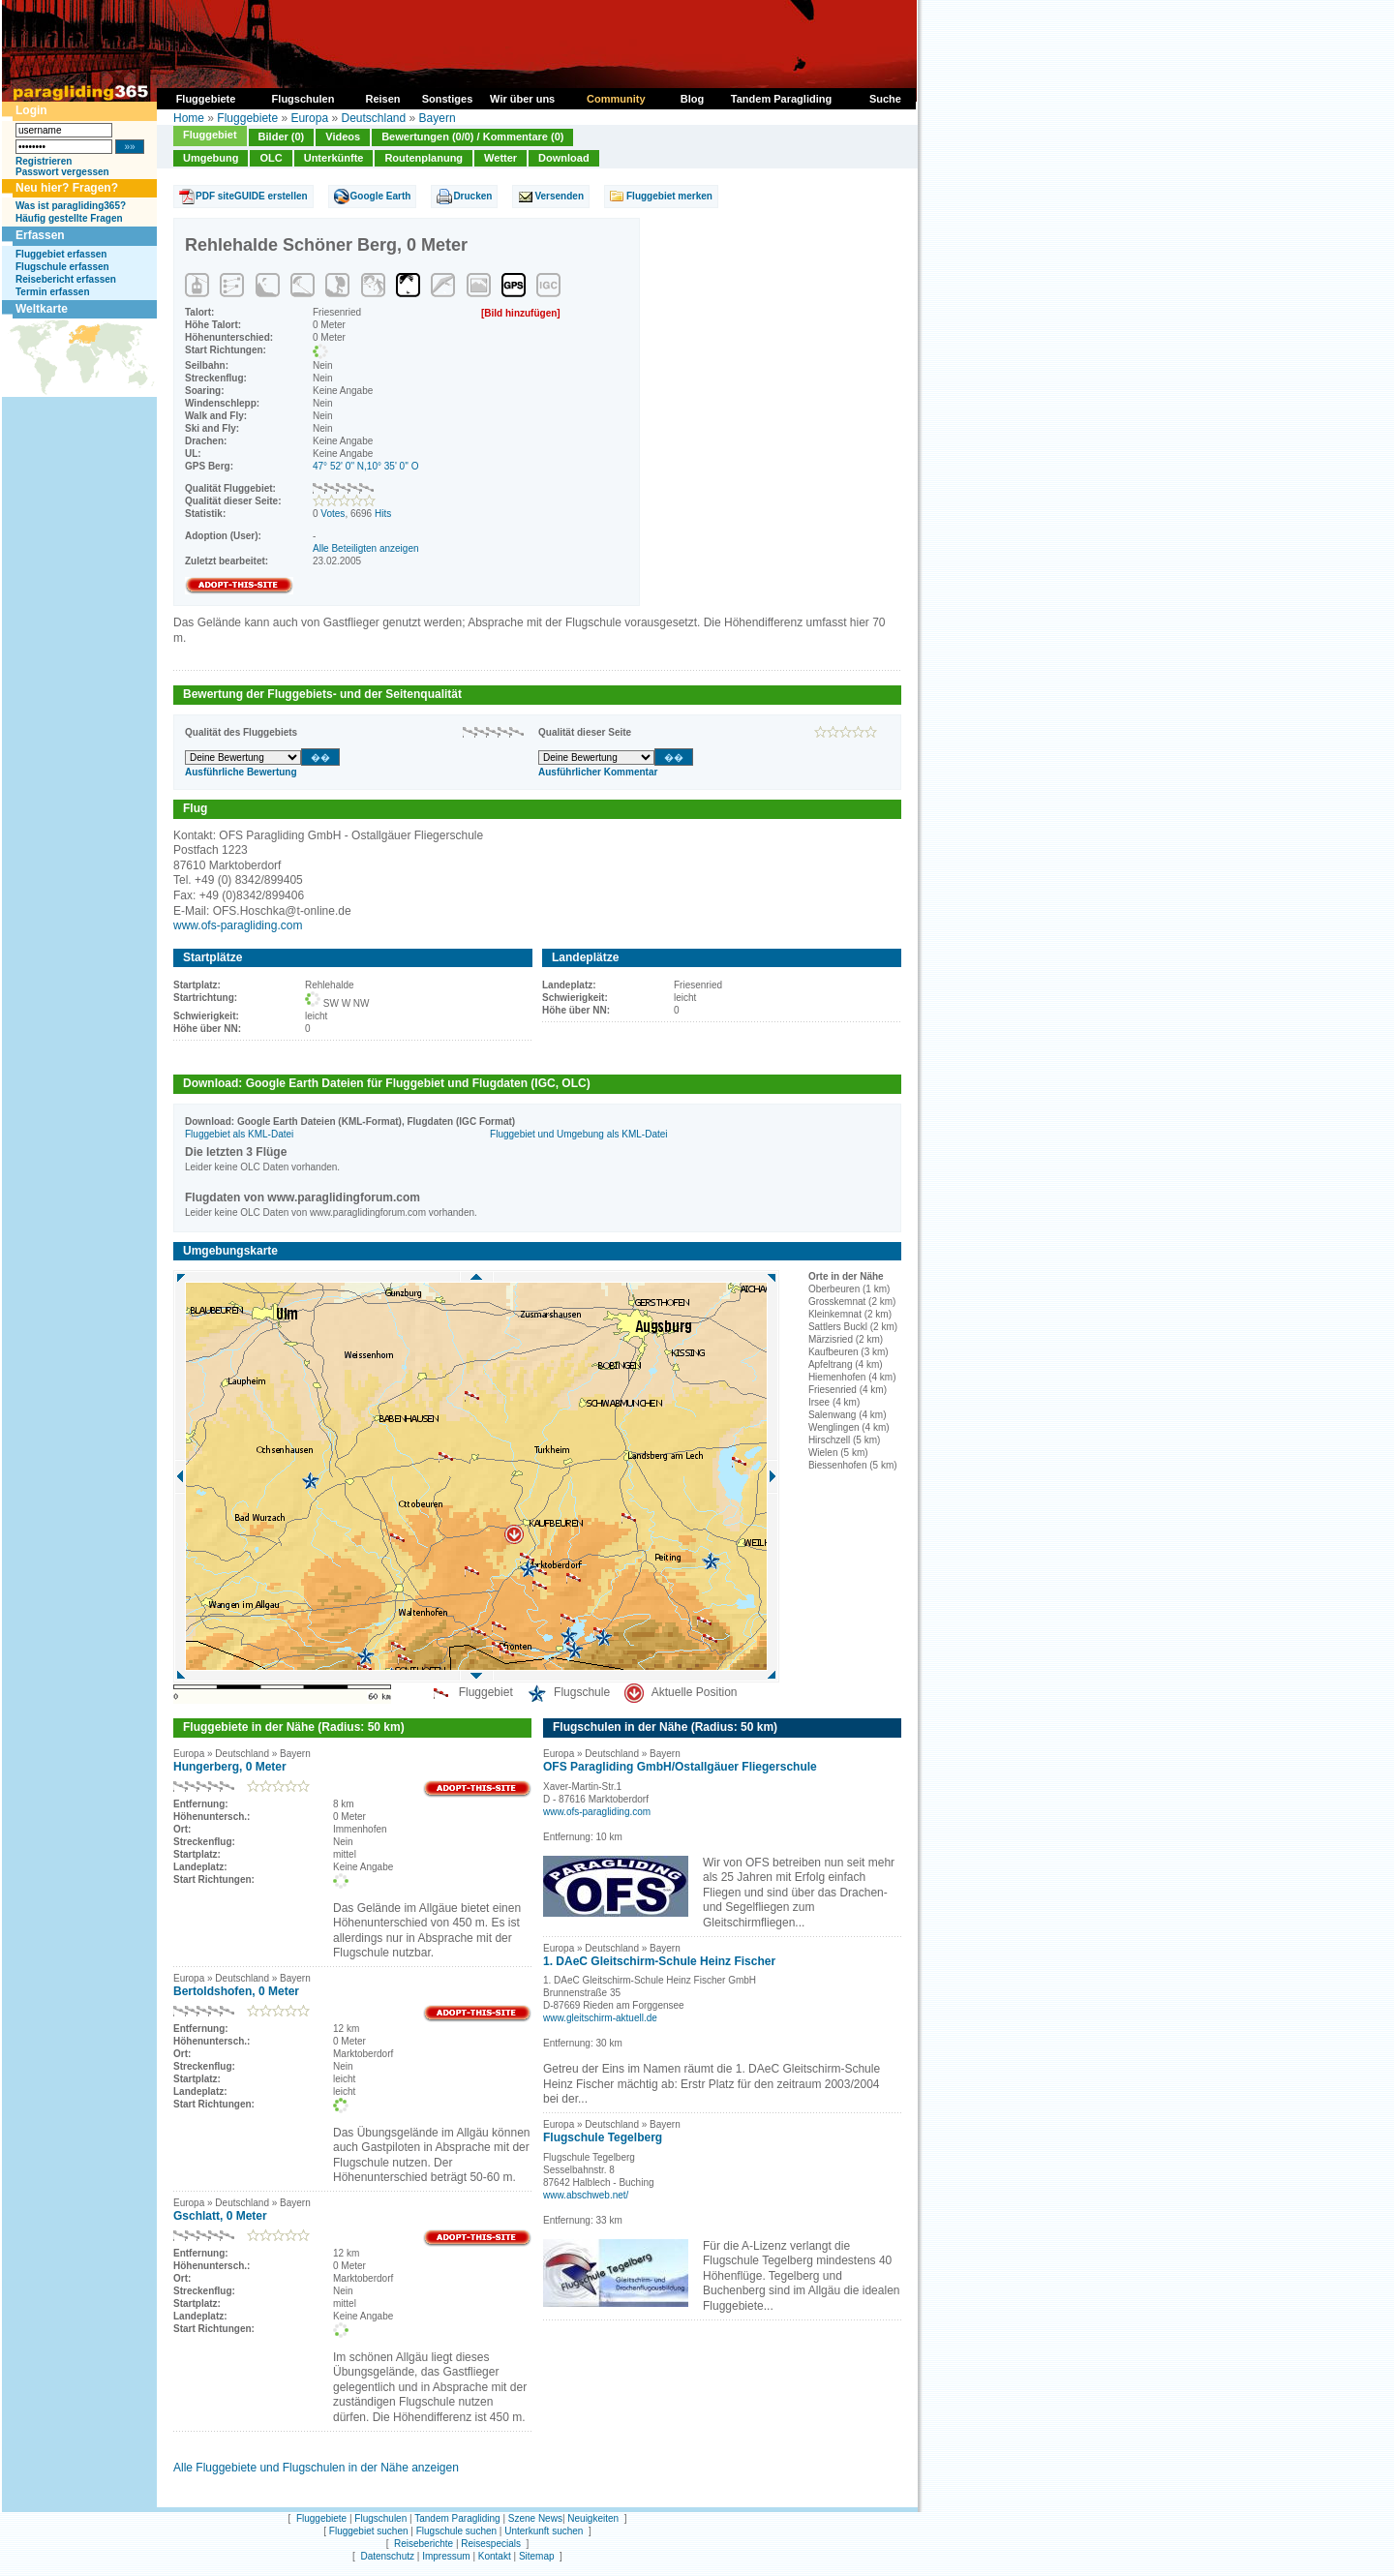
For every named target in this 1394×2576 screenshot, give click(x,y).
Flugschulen (380, 2518)
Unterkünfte (334, 158)
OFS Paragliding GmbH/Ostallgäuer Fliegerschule (680, 1766)
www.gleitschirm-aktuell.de (600, 2018)
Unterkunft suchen (543, 2531)
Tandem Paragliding (457, 2518)
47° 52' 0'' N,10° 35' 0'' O (366, 466)
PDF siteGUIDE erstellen (252, 196)
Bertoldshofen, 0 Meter (236, 1991)
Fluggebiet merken (669, 196)
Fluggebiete (247, 118)
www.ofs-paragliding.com (237, 925)
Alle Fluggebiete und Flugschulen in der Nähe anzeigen (316, 2467)
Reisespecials (491, 2543)
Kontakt (494, 2556)
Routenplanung (423, 158)
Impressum (446, 2556)
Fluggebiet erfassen (60, 254)
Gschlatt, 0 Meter (220, 2216)
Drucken (472, 196)
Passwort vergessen (62, 172)
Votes (332, 513)
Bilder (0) (281, 136)
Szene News (535, 2518)
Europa (309, 118)
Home (188, 118)
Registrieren (43, 161)
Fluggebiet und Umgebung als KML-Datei (578, 1134)
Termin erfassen (52, 292)
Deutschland (373, 118)
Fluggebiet (210, 134)
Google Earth (380, 196)
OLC (270, 158)
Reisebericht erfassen (65, 279)
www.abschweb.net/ (585, 2195)
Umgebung (210, 158)
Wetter (500, 158)
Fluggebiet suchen (369, 2531)
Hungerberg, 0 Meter (230, 1766)
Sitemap (537, 2556)
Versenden (559, 196)
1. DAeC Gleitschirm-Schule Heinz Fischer (659, 1961)
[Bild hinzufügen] (521, 313)
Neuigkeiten (593, 2518)
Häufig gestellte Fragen (69, 218)
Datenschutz (387, 2556)
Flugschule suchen (456, 2531)
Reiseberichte (423, 2543)
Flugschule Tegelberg (602, 2137)
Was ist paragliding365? (70, 205)
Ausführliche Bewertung (241, 772)
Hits (383, 513)
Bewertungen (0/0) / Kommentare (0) (472, 136)
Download (564, 158)
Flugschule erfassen (62, 266)
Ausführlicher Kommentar (597, 772)
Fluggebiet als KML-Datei (239, 1134)
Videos (342, 136)
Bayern (437, 118)
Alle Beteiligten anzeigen (366, 548)
